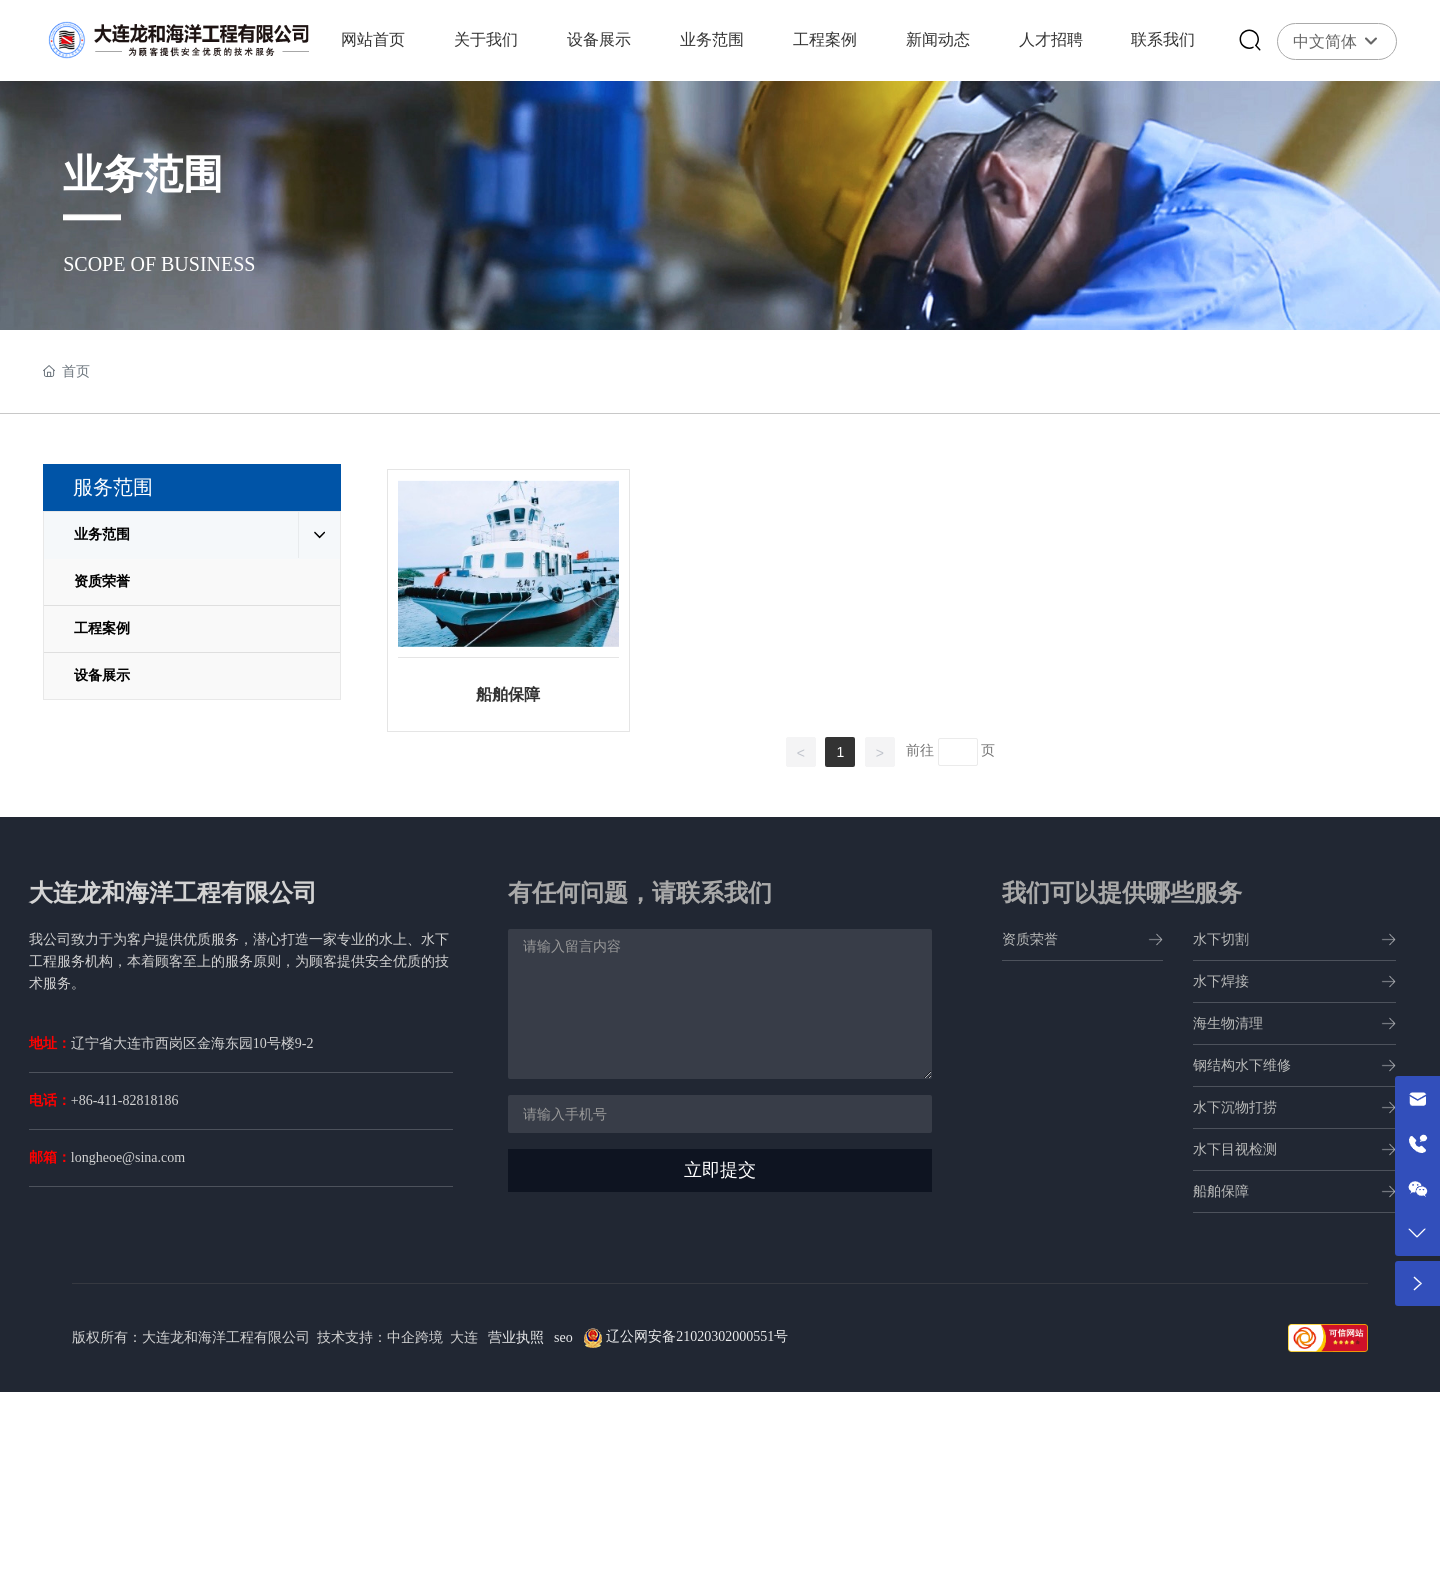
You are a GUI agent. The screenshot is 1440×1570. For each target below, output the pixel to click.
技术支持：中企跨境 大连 (397, 1337)
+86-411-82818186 (125, 1100)
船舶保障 (508, 694)
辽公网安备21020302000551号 (696, 1336)
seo (563, 1337)
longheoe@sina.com (128, 1157)
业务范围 (143, 174)
